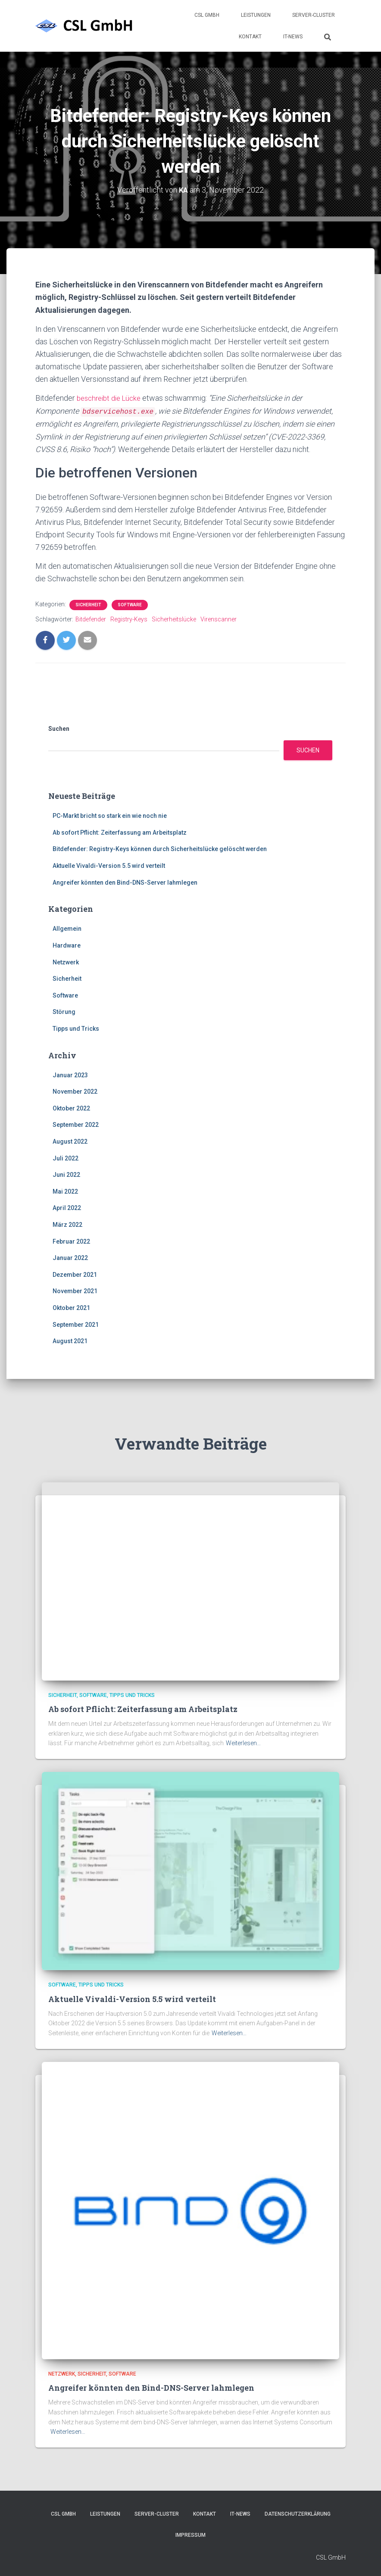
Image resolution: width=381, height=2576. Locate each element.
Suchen (58, 727)
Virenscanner (218, 618)
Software (130, 604)
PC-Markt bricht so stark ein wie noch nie (110, 815)
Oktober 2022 (71, 1107)
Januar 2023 (70, 1074)
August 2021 (70, 1340)
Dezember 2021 (75, 1273)
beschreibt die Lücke (112, 397)
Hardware (67, 944)
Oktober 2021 (71, 1307)
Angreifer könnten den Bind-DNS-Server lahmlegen (125, 881)
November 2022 (75, 1091)
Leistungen (256, 15)
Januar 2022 (70, 1257)
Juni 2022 (66, 1173)
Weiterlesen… (243, 1742)
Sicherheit (88, 604)
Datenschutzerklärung (298, 2514)
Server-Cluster (313, 15)
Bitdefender (90, 618)
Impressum (190, 2535)
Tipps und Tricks (76, 1027)
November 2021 (75, 1290)
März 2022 (67, 1223)
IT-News (293, 37)
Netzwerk (66, 961)
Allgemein (67, 928)
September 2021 (76, 1323)
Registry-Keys (128, 618)
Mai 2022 (65, 1190)
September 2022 (76, 1124)
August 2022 (70, 1140)
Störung (64, 1011)
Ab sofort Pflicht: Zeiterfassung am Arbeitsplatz (120, 831)
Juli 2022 (65, 1157)
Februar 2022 (71, 1240)
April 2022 (67, 1207)
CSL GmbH (206, 15)
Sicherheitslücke (174, 618)
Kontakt (250, 37)
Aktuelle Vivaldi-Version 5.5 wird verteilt (109, 864)
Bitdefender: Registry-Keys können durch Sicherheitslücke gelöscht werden (160, 848)
